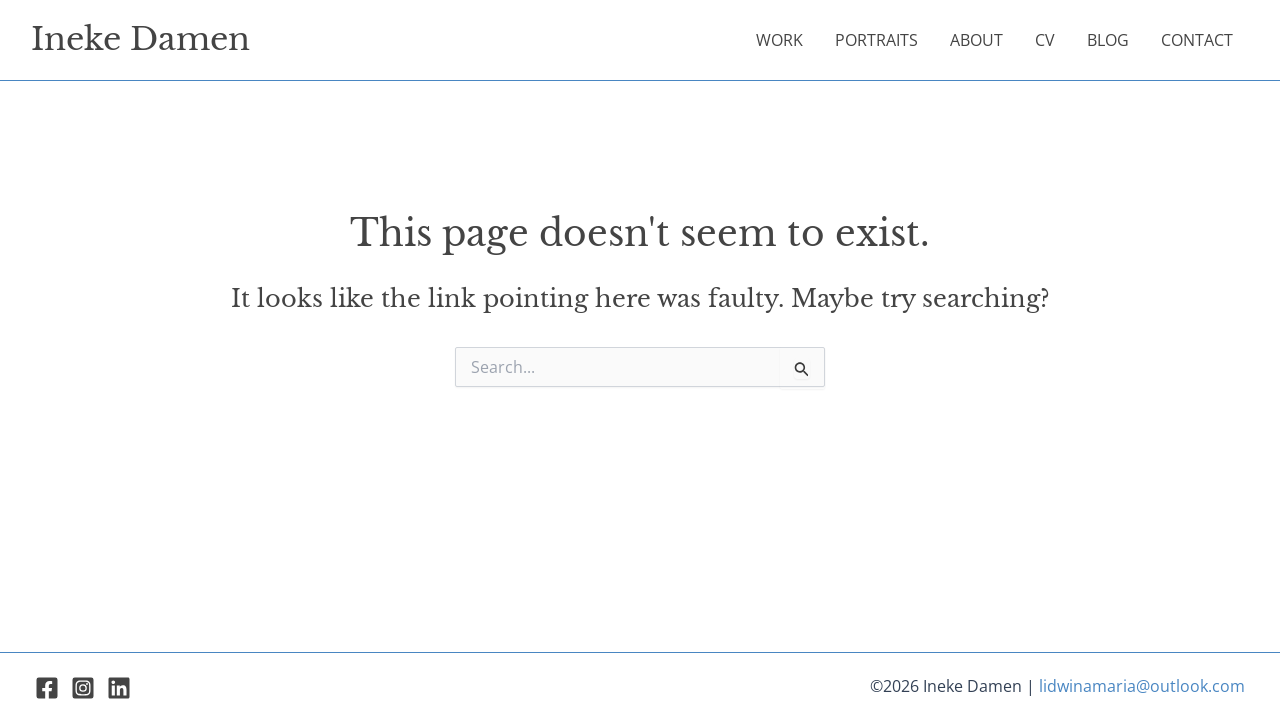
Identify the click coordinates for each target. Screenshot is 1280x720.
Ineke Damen (140, 39)
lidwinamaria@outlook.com (1142, 686)
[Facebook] (47, 688)
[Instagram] (83, 688)
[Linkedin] (119, 688)
